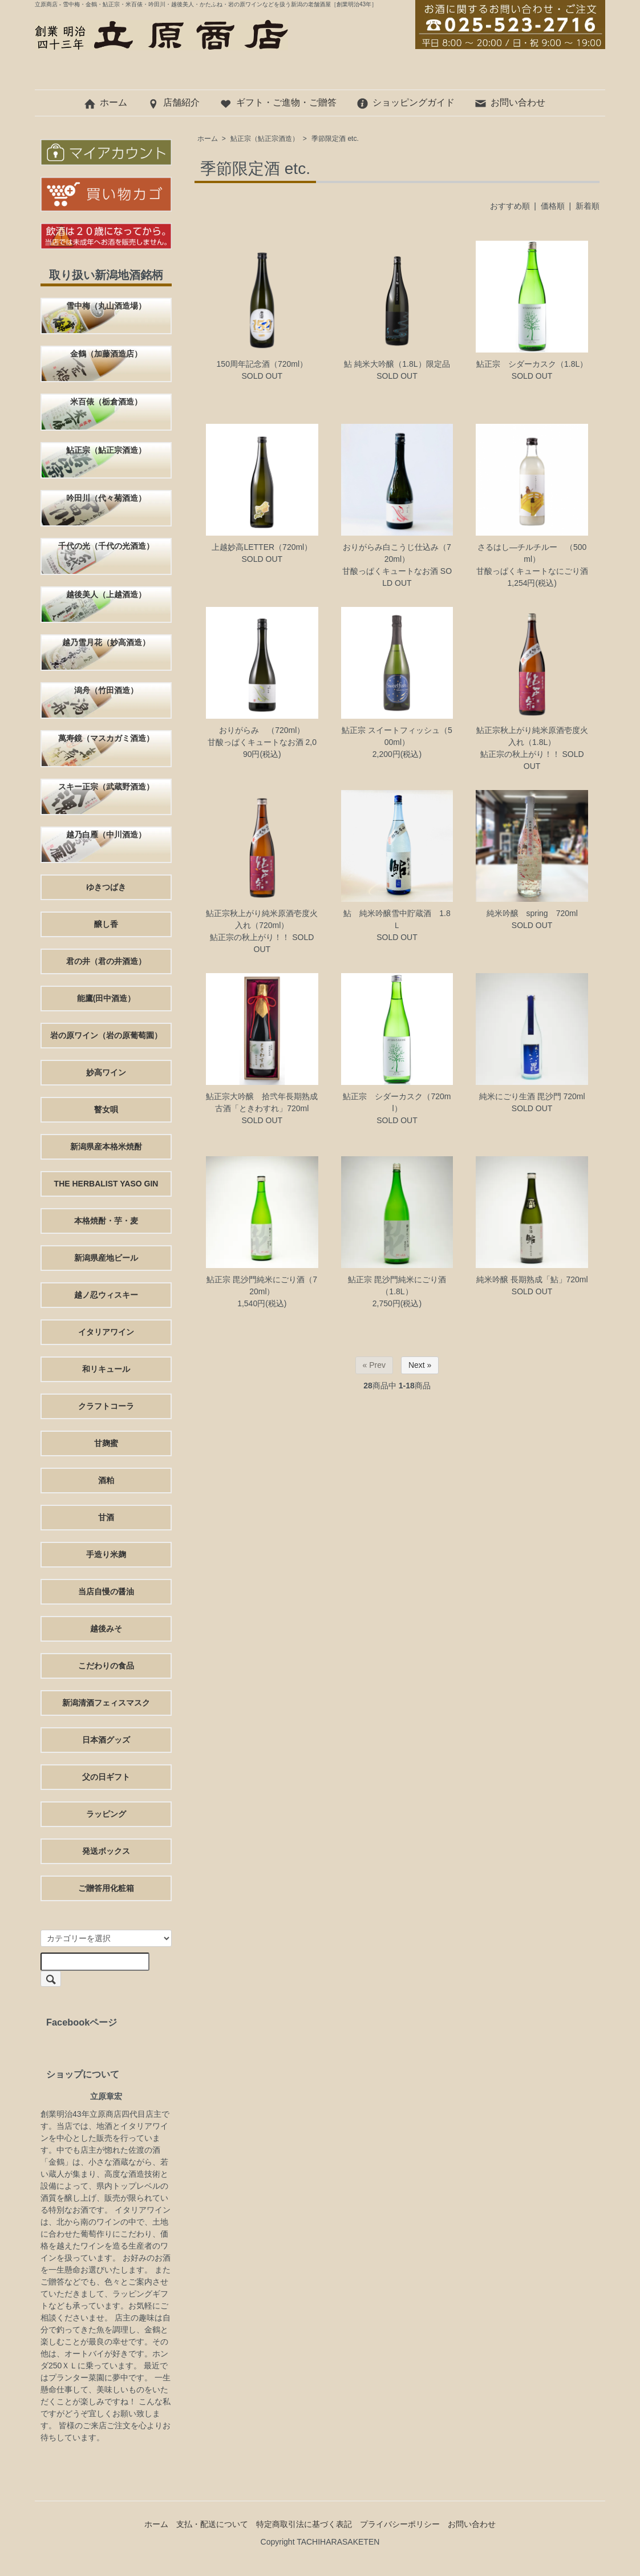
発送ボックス (106, 1851)
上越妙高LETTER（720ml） (262, 547)
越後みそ (106, 1628)
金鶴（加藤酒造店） (106, 353)
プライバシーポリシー (400, 2524)
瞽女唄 (106, 1109)
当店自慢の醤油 (106, 1591)
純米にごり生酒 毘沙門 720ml (532, 1096)
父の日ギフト (106, 1776)
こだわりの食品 (106, 1665)
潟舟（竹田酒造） (106, 690)
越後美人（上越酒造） (106, 594)
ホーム (105, 102)
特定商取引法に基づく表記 (304, 2524)
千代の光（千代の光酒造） (106, 545)
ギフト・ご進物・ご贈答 (278, 102)
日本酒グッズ (106, 1739)
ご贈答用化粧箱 (106, 1888)
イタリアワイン (106, 1331)
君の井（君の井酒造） (106, 961)
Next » (419, 1365)
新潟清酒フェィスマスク (106, 1702)
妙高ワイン (106, 1072)
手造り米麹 (106, 1554)
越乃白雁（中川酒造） (106, 834)
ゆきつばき (106, 887)
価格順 (553, 205)
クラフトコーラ (106, 1406)
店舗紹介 (173, 102)
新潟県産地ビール (106, 1257)
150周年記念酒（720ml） (262, 363)
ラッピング (106, 1813)
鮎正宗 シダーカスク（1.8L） (532, 363)
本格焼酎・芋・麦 (106, 1220)
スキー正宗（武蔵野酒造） (106, 786)
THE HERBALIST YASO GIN (106, 1183)
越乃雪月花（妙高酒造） (106, 642)
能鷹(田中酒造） (106, 998)
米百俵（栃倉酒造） (106, 401)
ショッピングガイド (405, 102)
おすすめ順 (510, 205)
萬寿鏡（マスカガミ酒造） (106, 738)
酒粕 (106, 1480)
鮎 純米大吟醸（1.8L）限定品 (396, 363)
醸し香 (106, 924)
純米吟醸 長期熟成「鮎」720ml (532, 1279)
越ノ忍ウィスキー (106, 1294)
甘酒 (106, 1517)
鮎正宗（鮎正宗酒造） (264, 139)
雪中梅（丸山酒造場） (106, 305)
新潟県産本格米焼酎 (106, 1146)
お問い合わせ (509, 102)
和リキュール (106, 1369)
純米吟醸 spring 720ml (532, 913)
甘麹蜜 (106, 1443)
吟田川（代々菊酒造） (106, 498)
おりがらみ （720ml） (262, 730)
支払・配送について (212, 2524)
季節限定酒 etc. (335, 139)
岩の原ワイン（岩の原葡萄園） (106, 1035)
